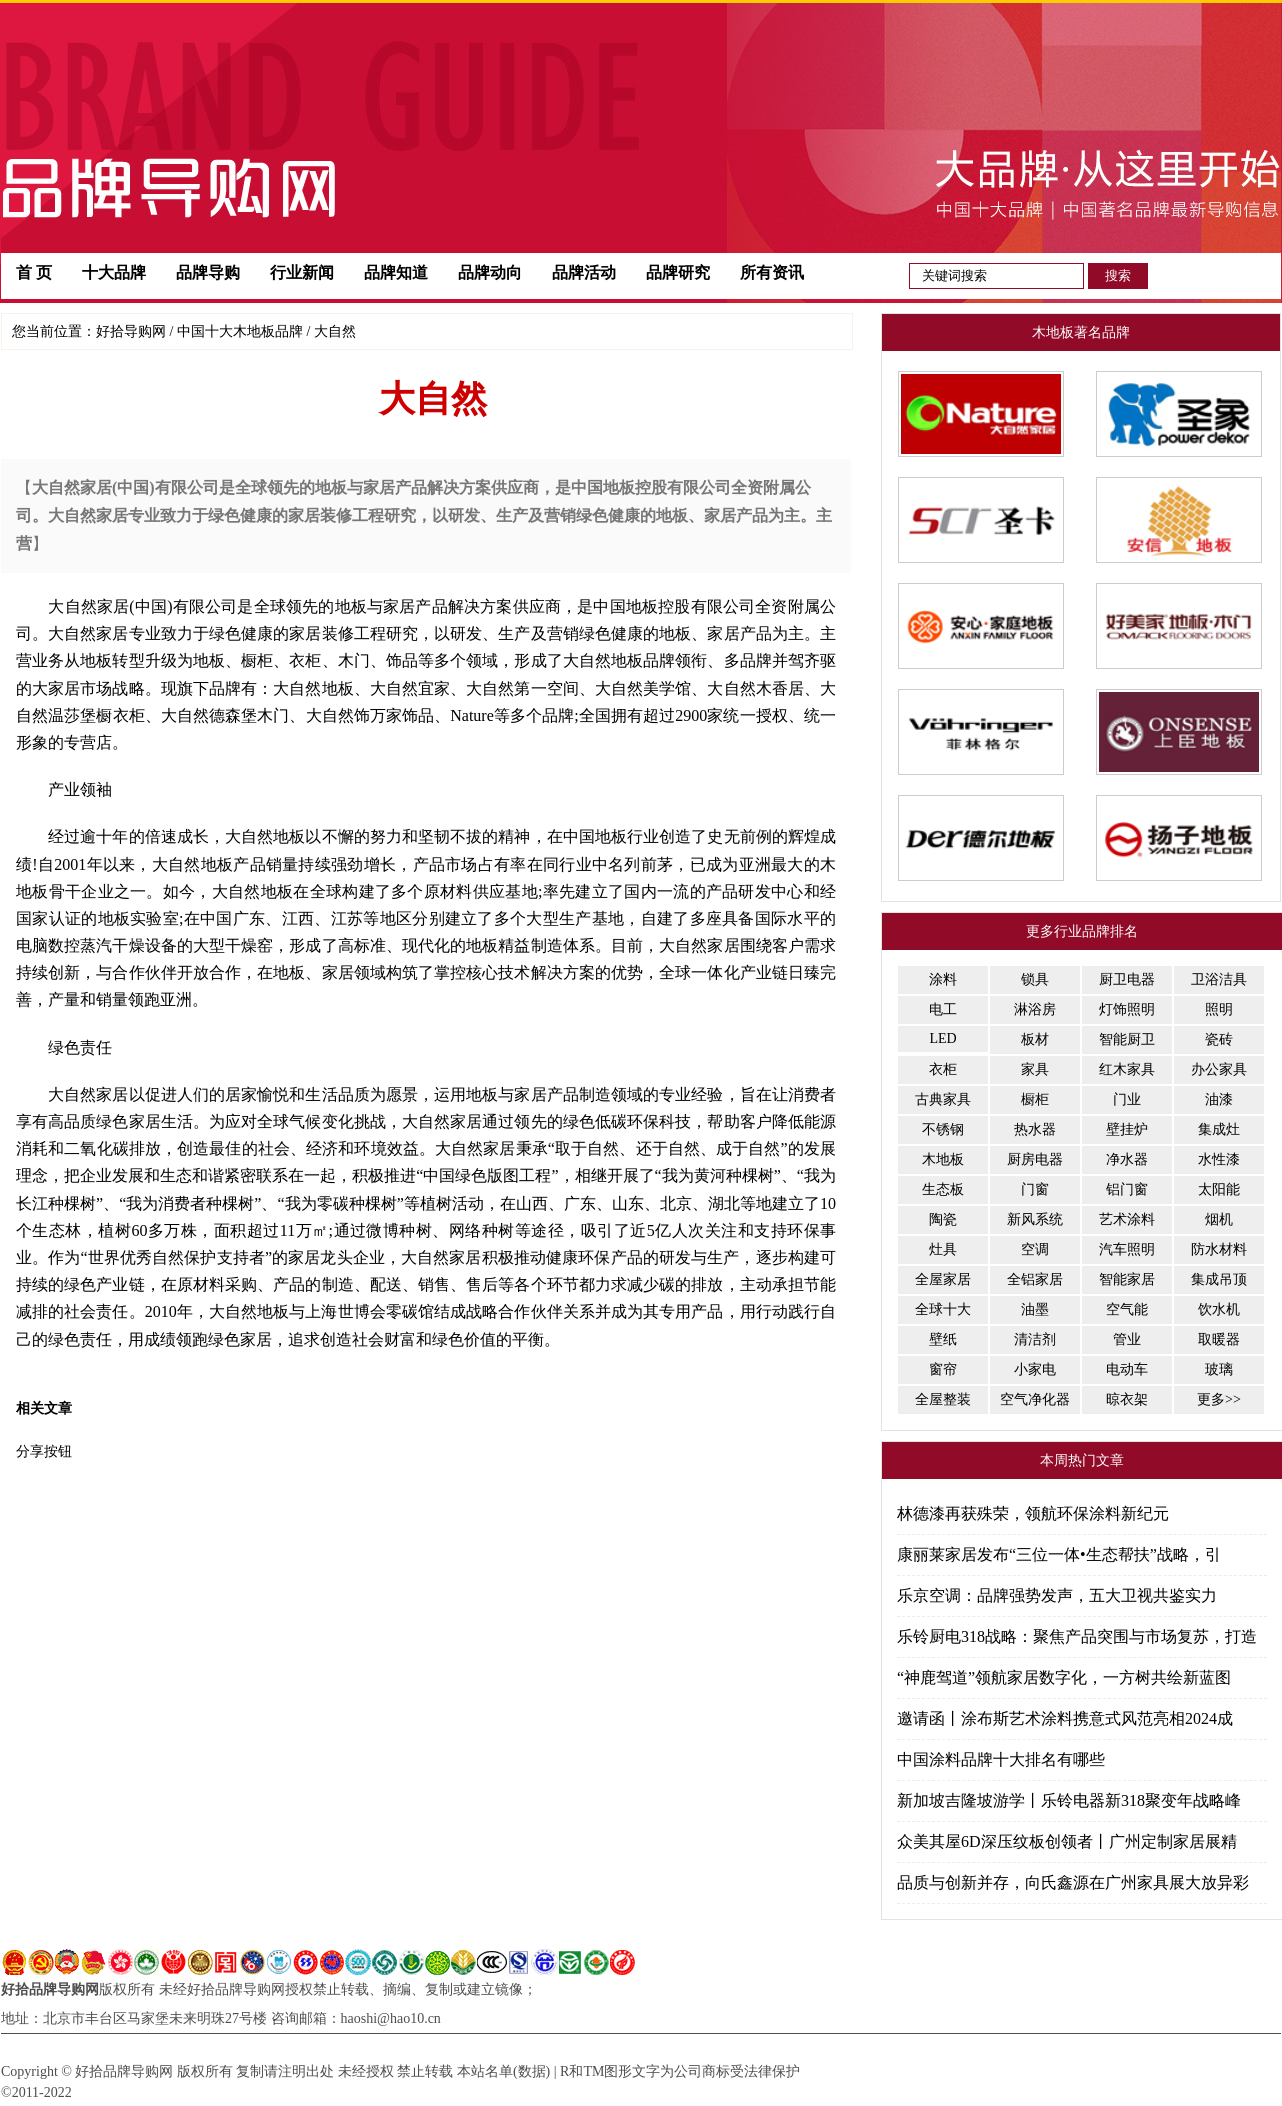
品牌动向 (490, 272)
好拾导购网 (131, 331)
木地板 (943, 1159)
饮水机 (1219, 1309)
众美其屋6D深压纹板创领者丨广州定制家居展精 (1067, 1841)
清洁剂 (1035, 1339)
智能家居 (1127, 1279)
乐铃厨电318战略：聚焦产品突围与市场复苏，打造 (1077, 1636)
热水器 (1035, 1129)
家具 (1035, 1069)
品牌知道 (396, 272)
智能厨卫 (1127, 1039)
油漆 (1219, 1099)
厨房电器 (1035, 1159)
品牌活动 (584, 272)
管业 (1127, 1339)
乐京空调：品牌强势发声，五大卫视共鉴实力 (1057, 1595)
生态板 (943, 1189)
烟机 (1219, 1219)
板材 (1035, 1039)
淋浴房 (1035, 1009)
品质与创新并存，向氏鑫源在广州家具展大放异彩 (1073, 1882)
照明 (1219, 1009)
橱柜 (1035, 1099)
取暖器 (1219, 1339)
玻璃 (1219, 1369)
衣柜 (943, 1069)
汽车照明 (1127, 1249)
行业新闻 (302, 272)
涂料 (943, 979)
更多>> (1219, 1399)
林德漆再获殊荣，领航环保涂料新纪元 (1033, 1513)
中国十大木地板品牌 (240, 331)
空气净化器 (1035, 1399)
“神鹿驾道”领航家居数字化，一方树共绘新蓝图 (1064, 1677)
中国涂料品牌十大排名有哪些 (1001, 1759)
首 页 (34, 272)
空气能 (1127, 1309)
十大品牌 (114, 272)
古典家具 (943, 1099)
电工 (943, 1009)
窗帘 (943, 1369)
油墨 (1035, 1309)
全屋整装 (943, 1399)
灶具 (943, 1249)
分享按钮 (44, 1451)
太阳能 (1219, 1189)
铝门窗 (1127, 1189)
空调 (1035, 1249)
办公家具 (1219, 1069)
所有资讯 (772, 272)
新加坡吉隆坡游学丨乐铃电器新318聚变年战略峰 (1069, 1800)
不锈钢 (943, 1129)
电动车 (1127, 1369)
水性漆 (1219, 1159)
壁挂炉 (1127, 1129)
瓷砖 (1219, 1039)
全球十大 (943, 1309)
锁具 (1035, 979)
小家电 (1035, 1369)
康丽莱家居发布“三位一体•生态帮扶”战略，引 (1059, 1554)
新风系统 (1035, 1219)
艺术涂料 (1127, 1219)
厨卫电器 (1127, 979)
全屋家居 (943, 1279)
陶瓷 (943, 1219)
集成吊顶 (1219, 1279)
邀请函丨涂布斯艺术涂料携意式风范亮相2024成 (1065, 1718)
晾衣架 (1127, 1399)
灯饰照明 (1127, 1009)
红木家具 (1127, 1069)
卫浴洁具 (1219, 979)
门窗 (1035, 1189)
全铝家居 (1035, 1279)
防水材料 (1219, 1249)
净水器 (1127, 1159)
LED (942, 1038)
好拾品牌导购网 (50, 1989)
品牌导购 (208, 272)
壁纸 (943, 1339)
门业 (1127, 1099)
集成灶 (1219, 1129)
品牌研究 (678, 272)
